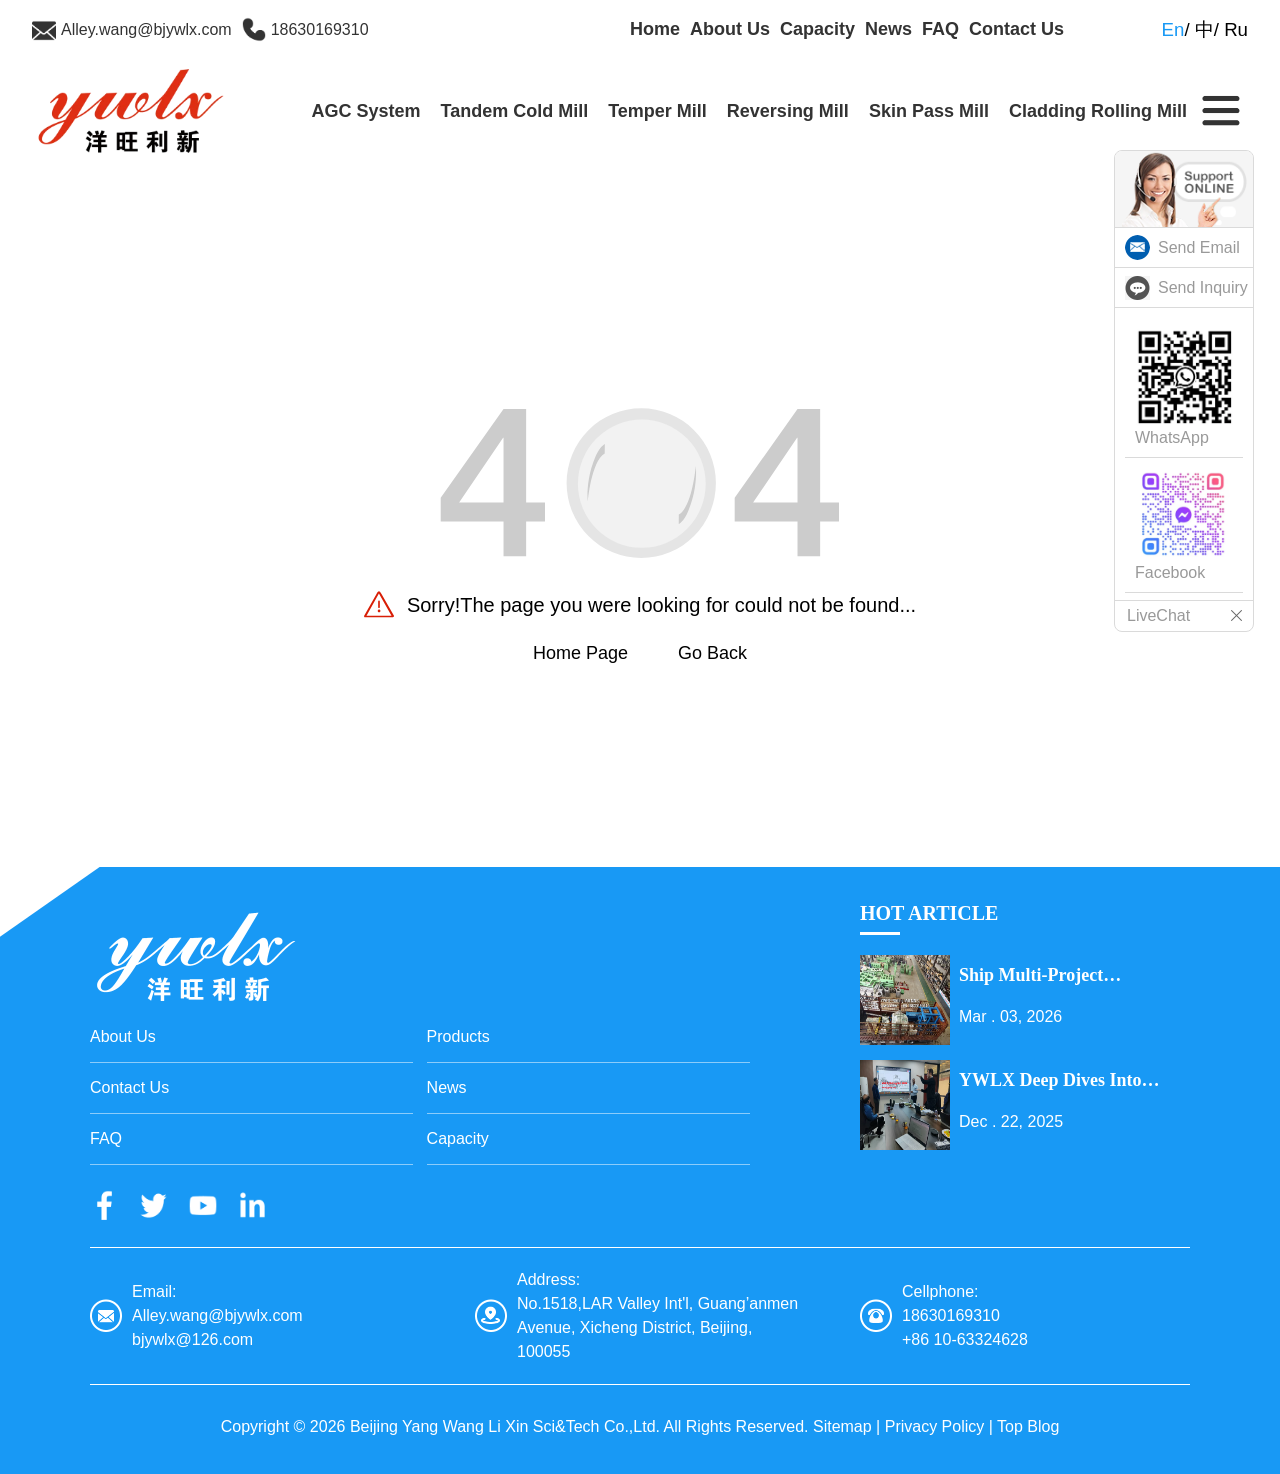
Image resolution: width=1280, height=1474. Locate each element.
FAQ (940, 29)
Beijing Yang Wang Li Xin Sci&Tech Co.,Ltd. (505, 1426)
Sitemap (842, 1426)
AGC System (365, 111)
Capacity (817, 29)
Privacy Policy (935, 1426)
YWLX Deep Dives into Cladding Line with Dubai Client (1061, 1081)
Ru (1236, 29)
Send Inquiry (1203, 287)
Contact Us (1016, 29)
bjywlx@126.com (192, 1339)
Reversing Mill (788, 111)
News (888, 29)
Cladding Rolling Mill (1098, 111)
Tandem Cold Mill (514, 111)
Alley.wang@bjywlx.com (146, 29)
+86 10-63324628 (965, 1339)
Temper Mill (657, 111)
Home (655, 29)
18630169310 (320, 29)
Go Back (712, 653)
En (1173, 29)
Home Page (580, 653)
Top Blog (1028, 1426)
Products (458, 1036)
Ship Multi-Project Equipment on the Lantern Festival (1067, 976)
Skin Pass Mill (929, 111)
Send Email (1199, 247)
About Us (730, 29)
